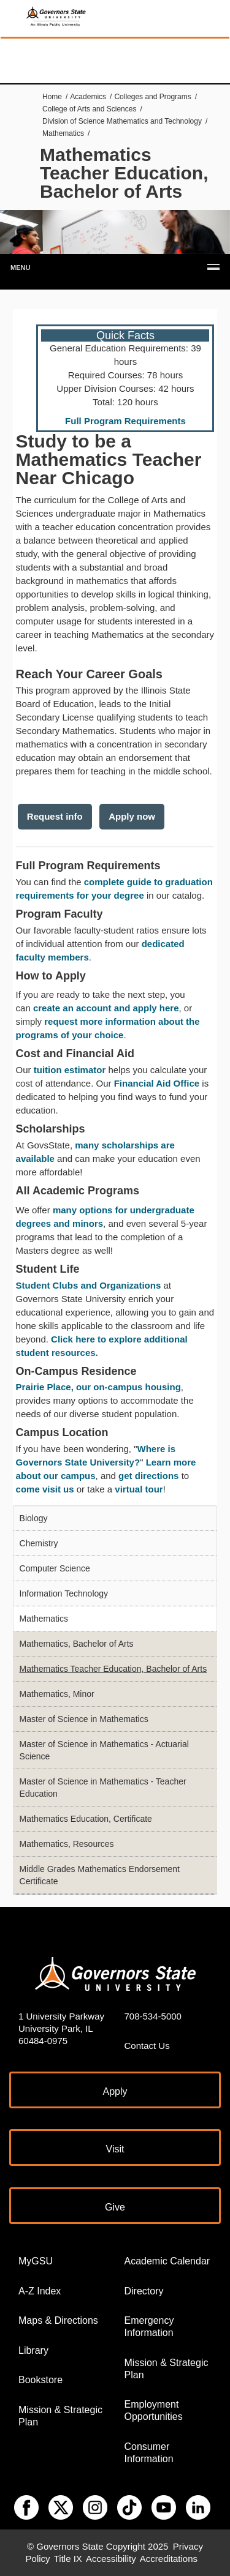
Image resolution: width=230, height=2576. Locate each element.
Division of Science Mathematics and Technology (122, 121)
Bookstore (40, 2380)
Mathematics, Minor (57, 1694)
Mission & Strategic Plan (60, 2416)
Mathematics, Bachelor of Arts (77, 1644)
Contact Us (147, 2045)
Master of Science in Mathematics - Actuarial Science (104, 1750)
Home (52, 96)
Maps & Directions (58, 2320)
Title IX (68, 2558)
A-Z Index (39, 2291)
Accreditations (168, 2558)
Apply (114, 2091)
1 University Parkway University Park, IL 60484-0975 (61, 2028)
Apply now (132, 816)
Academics (88, 96)
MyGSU (35, 2261)
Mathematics (63, 133)
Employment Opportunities (154, 2410)
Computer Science (55, 1568)
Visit (115, 2149)
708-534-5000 (153, 2016)
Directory (144, 2291)
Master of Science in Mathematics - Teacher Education (103, 1788)
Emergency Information (149, 2326)
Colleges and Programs (152, 96)
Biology (34, 1518)
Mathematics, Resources (67, 1844)
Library (33, 2350)
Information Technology (64, 1593)
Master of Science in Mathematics (84, 1719)
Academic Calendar (167, 2261)
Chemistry (39, 1543)
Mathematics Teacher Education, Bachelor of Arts (113, 1669)
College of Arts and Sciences (89, 109)
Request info (55, 816)
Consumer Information (149, 2452)
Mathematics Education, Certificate (86, 1819)
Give (115, 2207)
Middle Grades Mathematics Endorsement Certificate (100, 1875)
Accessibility (111, 2558)
